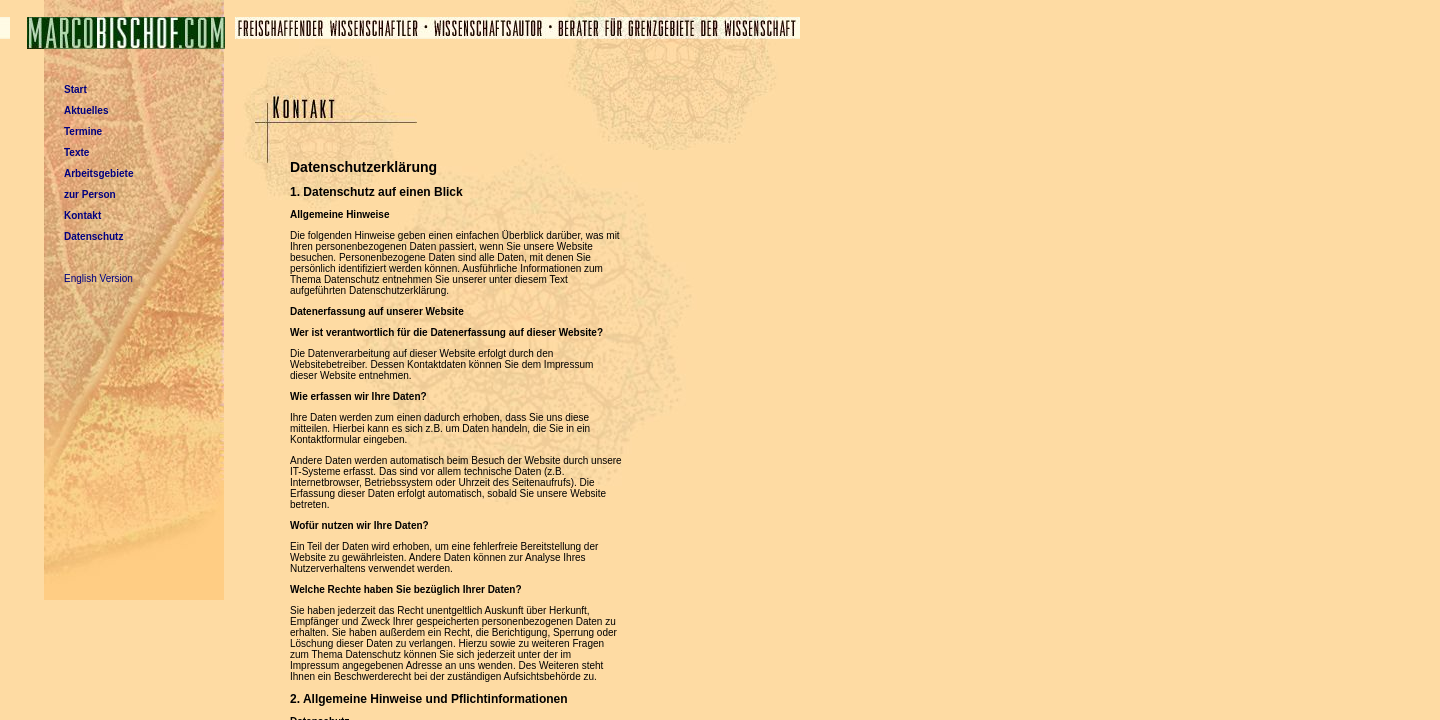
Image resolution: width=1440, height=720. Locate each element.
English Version (98, 278)
